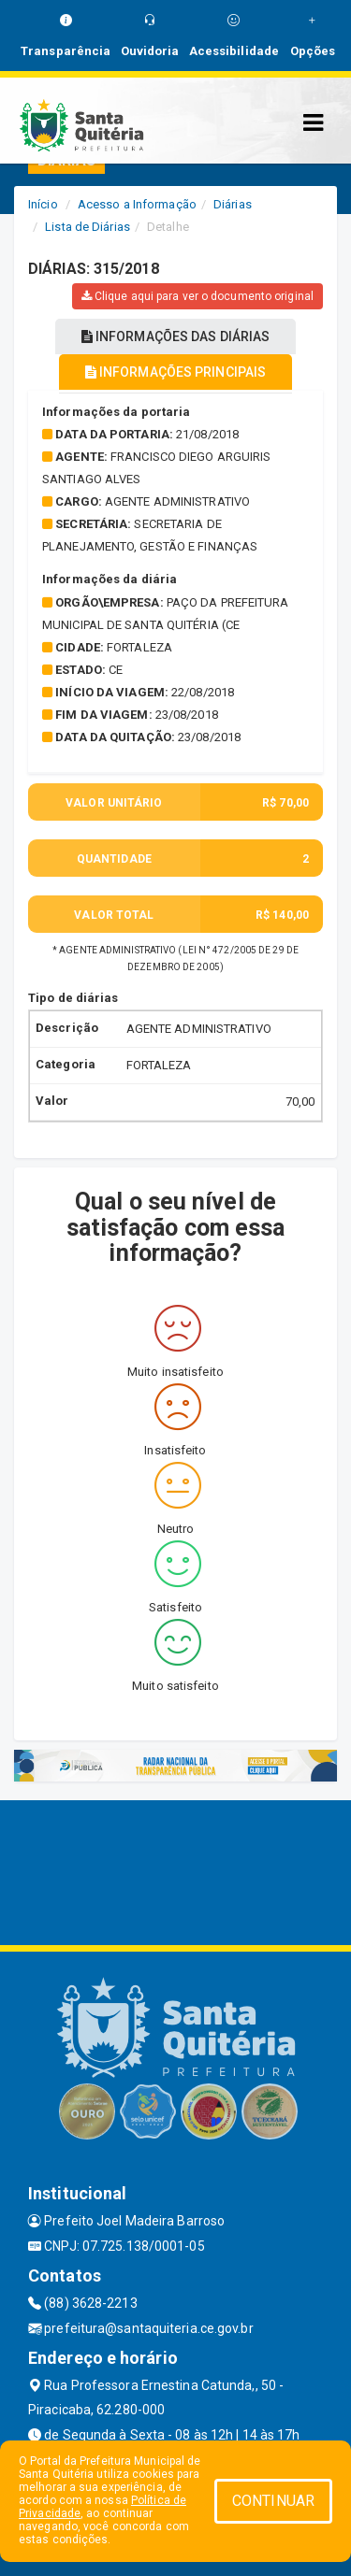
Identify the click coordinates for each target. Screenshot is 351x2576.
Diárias (232, 204)
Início (43, 204)
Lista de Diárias (87, 227)
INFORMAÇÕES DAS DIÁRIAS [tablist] (176, 336)
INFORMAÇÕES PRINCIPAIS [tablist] (175, 372)
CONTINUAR (273, 2501)
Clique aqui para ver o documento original (197, 296)
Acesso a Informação (137, 204)
